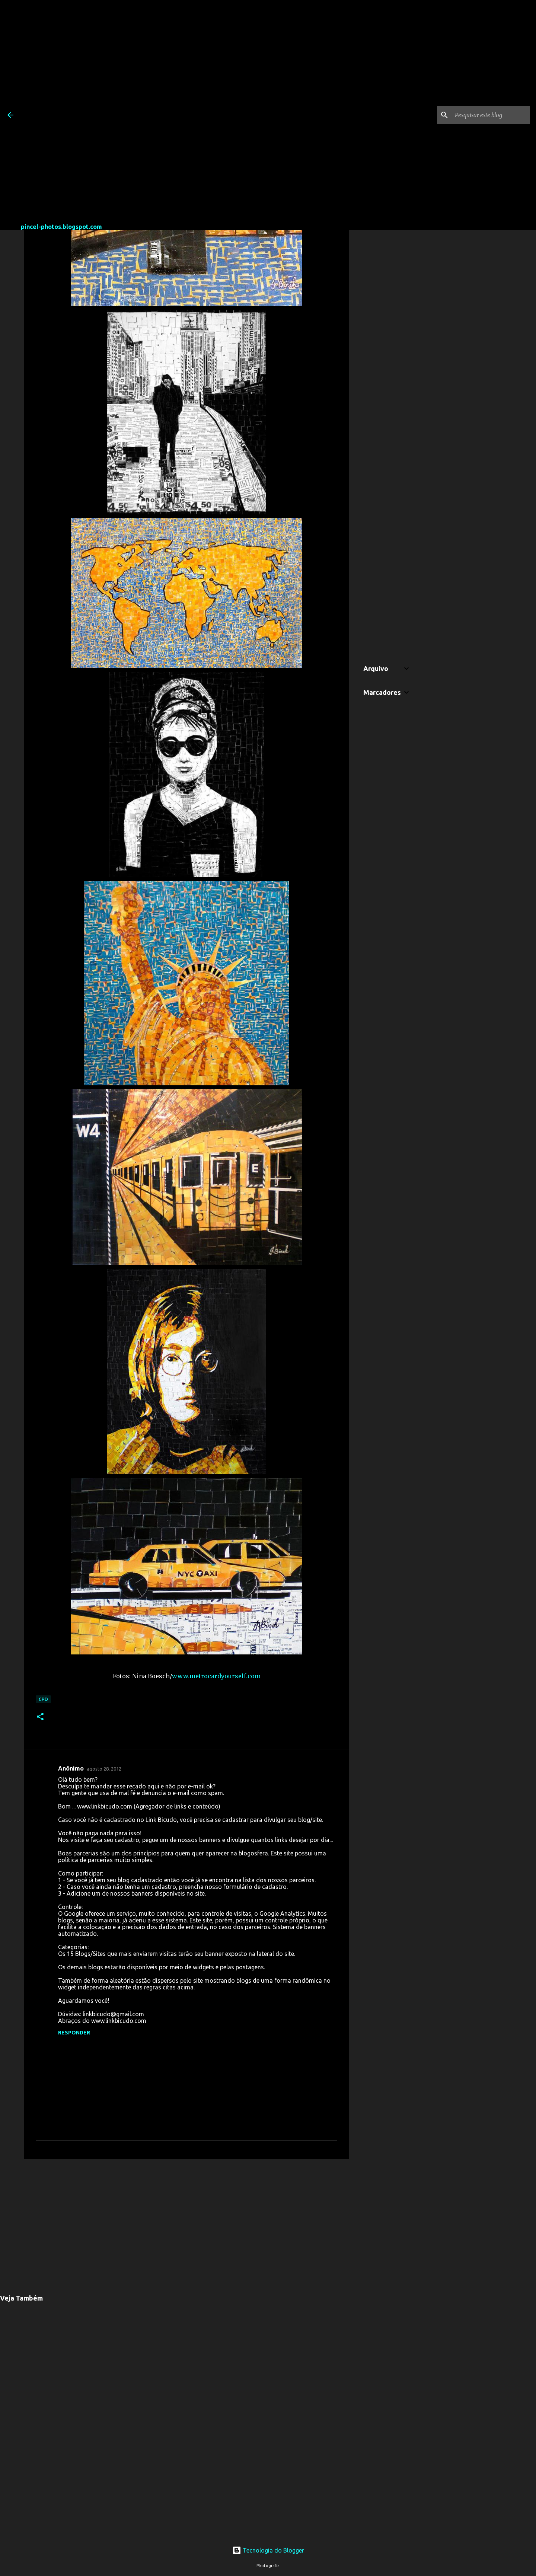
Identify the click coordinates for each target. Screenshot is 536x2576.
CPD (43, 1699)
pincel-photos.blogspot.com (61, 226)
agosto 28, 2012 (104, 1768)
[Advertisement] (61, 111)
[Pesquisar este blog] (491, 115)
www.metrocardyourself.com (216, 1676)
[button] (40, 1717)
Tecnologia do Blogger (268, 2550)
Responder (74, 2033)
